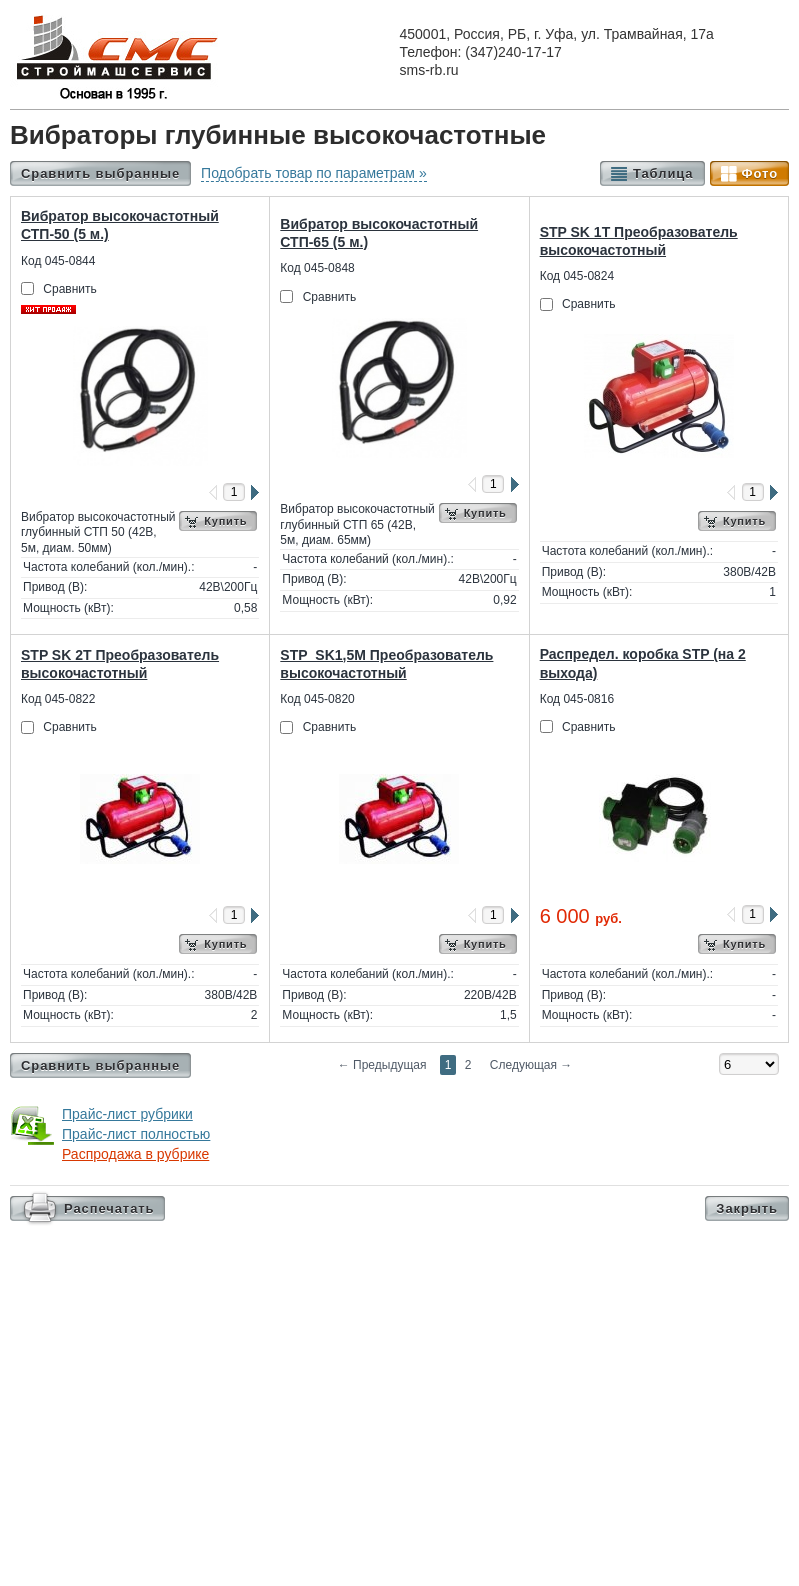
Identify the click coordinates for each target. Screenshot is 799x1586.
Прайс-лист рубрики (127, 1114)
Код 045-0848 (317, 268)
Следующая (531, 1065)
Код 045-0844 (58, 261)
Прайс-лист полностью (136, 1134)
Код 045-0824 (577, 276)
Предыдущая (382, 1065)
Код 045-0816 (577, 699)
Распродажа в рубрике (135, 1154)
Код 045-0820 (317, 699)
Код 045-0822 (58, 699)
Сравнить (69, 289)
